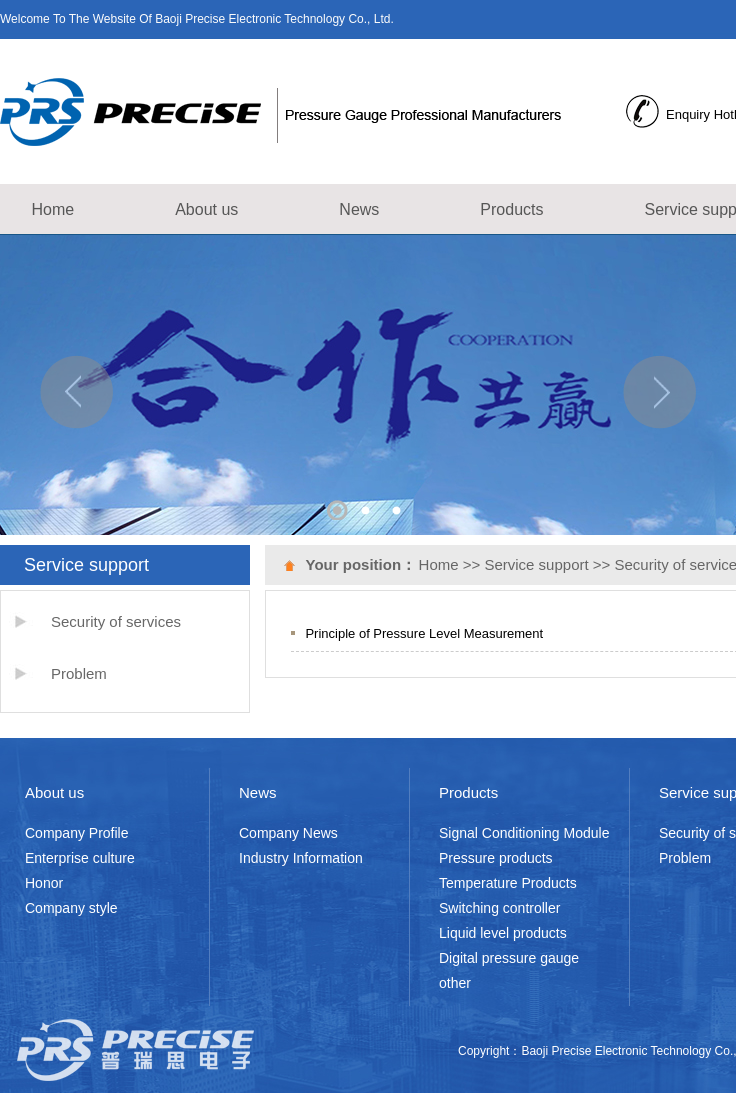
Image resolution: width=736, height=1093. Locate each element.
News (359, 209)
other (455, 983)
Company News (288, 833)
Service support (536, 564)
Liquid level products (503, 933)
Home (53, 209)
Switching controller (499, 908)
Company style (71, 908)
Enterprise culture (80, 858)
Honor (44, 883)
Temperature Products (508, 883)
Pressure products (496, 858)
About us (206, 209)
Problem (79, 673)
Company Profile (77, 833)
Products (511, 209)
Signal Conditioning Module (524, 833)
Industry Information (301, 858)
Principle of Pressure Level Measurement (424, 633)
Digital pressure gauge (509, 958)
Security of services (116, 621)
